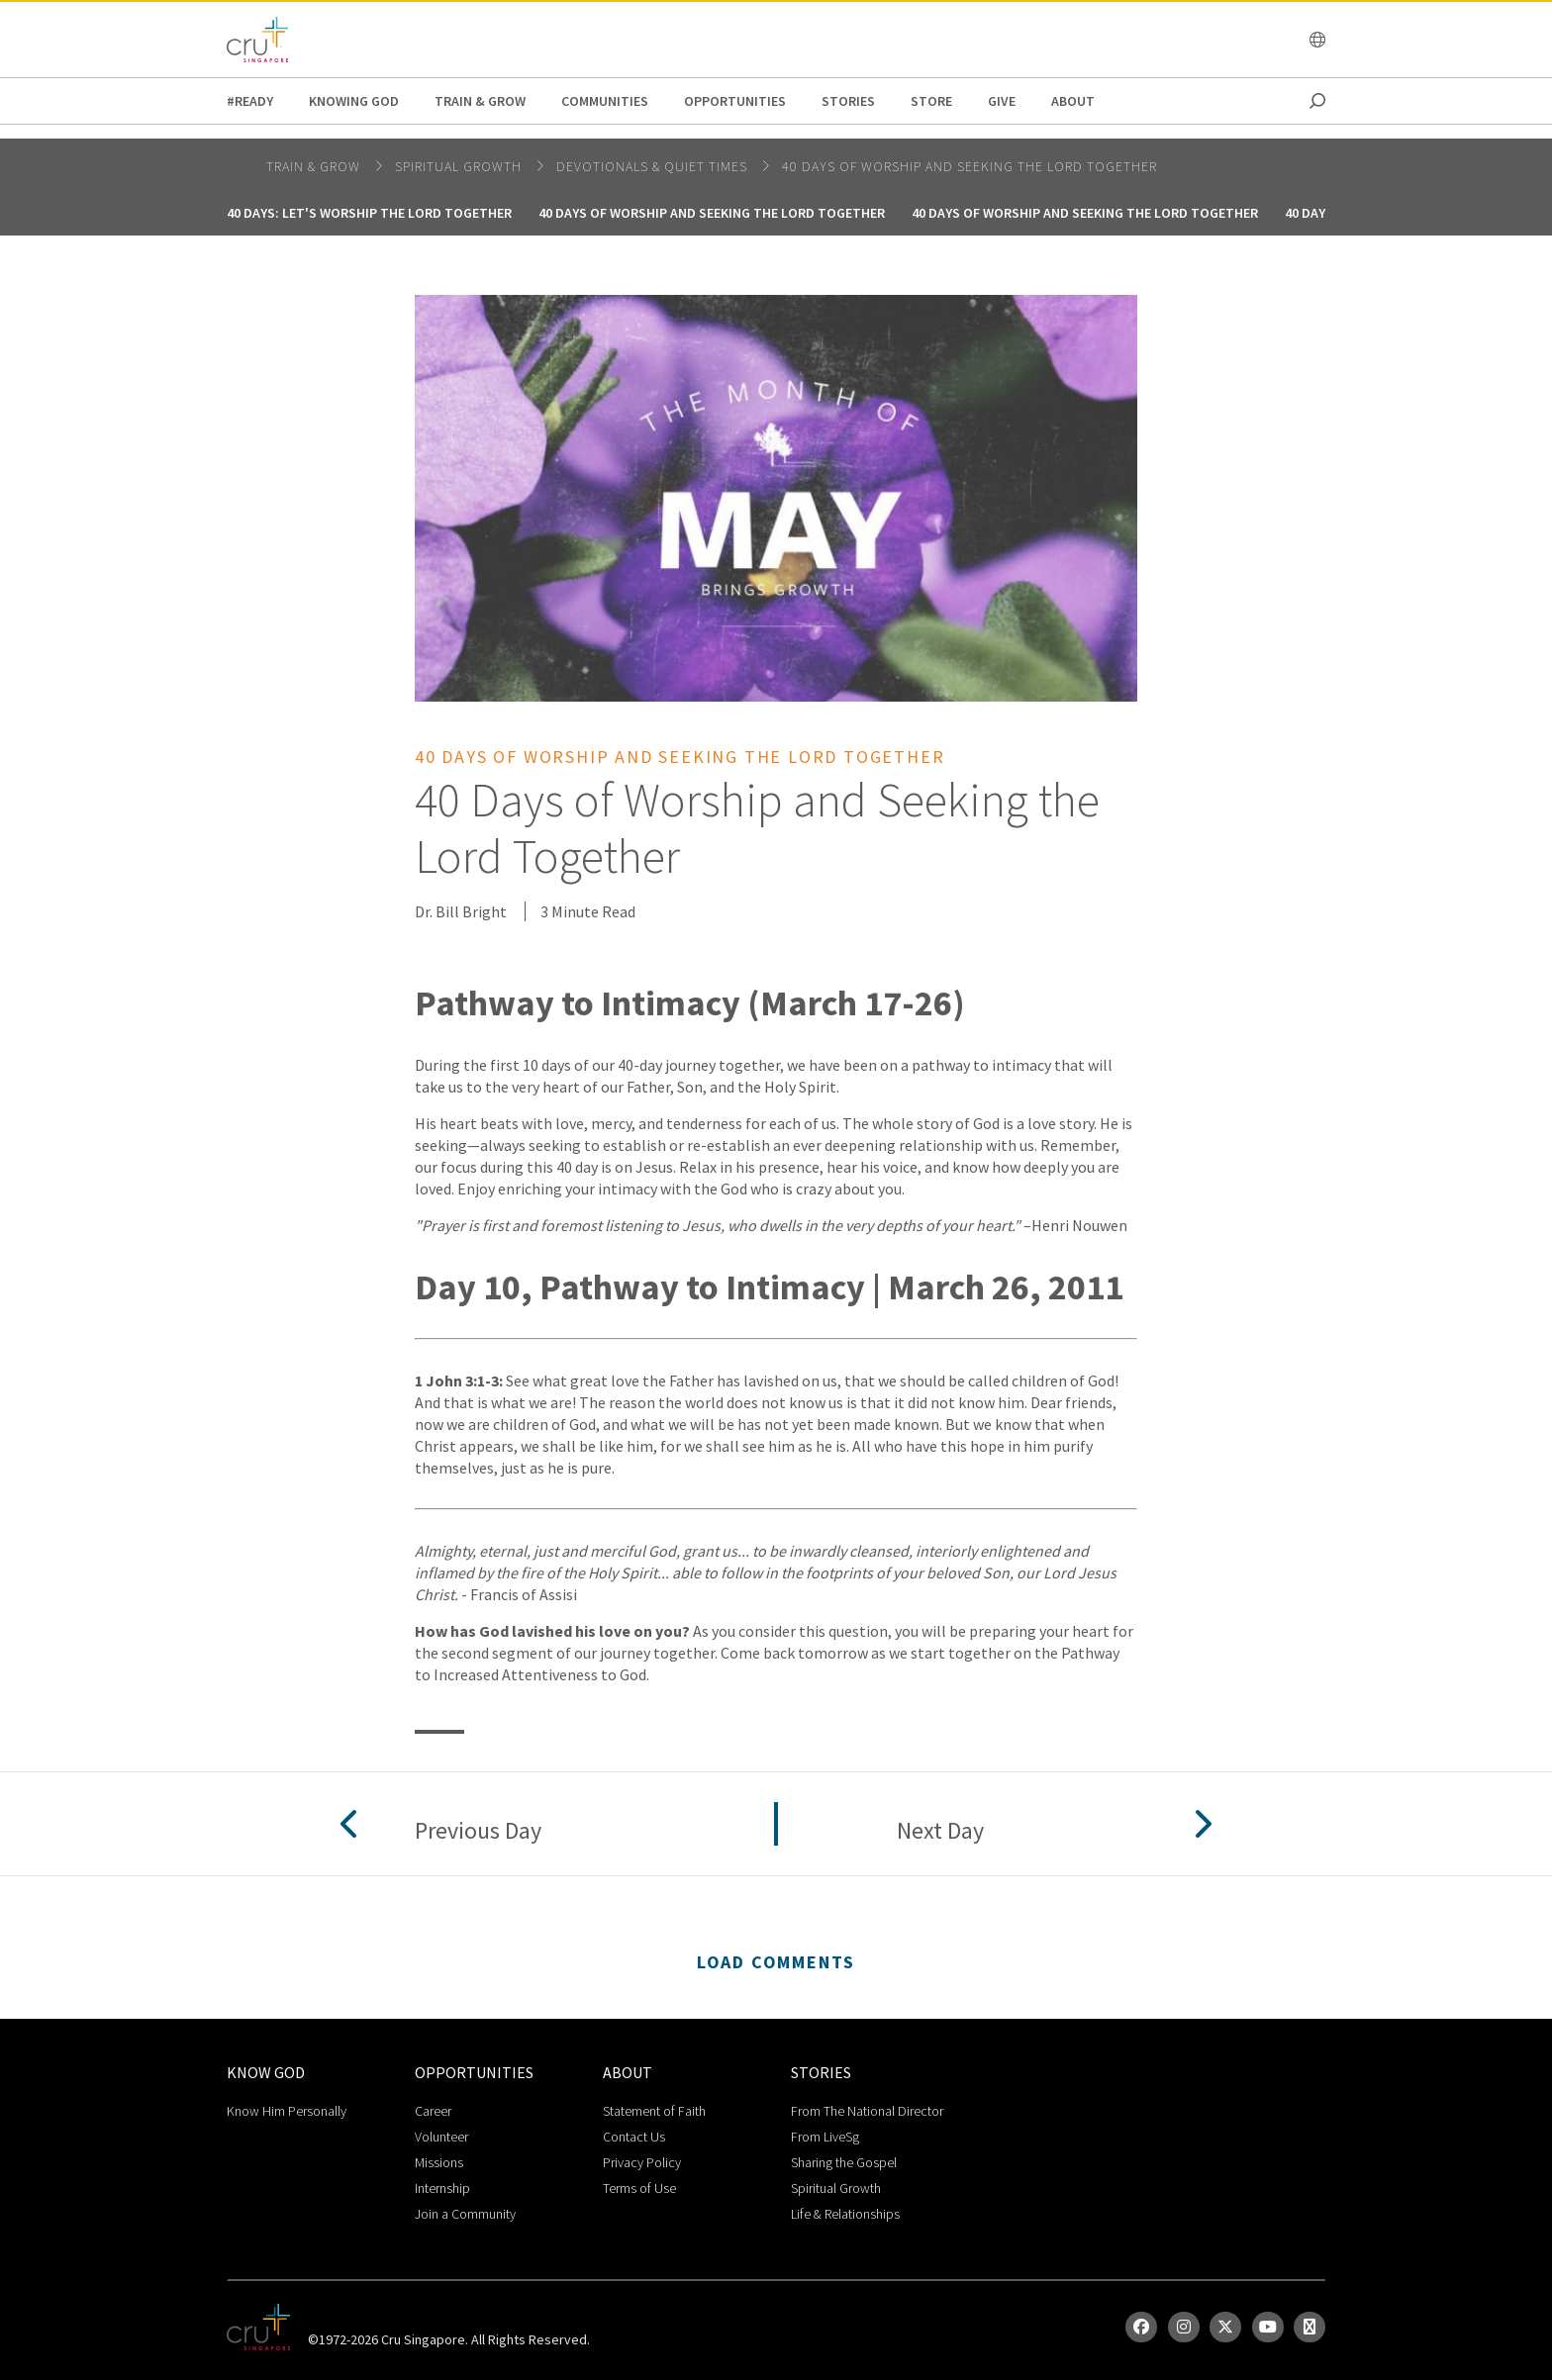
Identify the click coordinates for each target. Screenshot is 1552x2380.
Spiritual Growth (836, 2188)
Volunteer (441, 2136)
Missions (439, 2162)
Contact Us (634, 2136)
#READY (250, 101)
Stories (848, 101)
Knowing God (354, 101)
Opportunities (735, 101)
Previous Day (478, 1831)
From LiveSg (825, 2136)
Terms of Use (639, 2188)
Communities (604, 101)
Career (433, 2111)
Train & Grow (480, 101)
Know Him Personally (286, 2111)
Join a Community (465, 2214)
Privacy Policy (642, 2162)
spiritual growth (460, 166)
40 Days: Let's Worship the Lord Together (369, 213)
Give (1002, 101)
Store (931, 101)
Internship (442, 2188)
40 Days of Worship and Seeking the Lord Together (969, 166)
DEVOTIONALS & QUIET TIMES (653, 166)
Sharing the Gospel (844, 2162)
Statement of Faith (654, 2111)
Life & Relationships (845, 2214)
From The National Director (867, 2111)
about (1073, 101)
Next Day (940, 1831)
